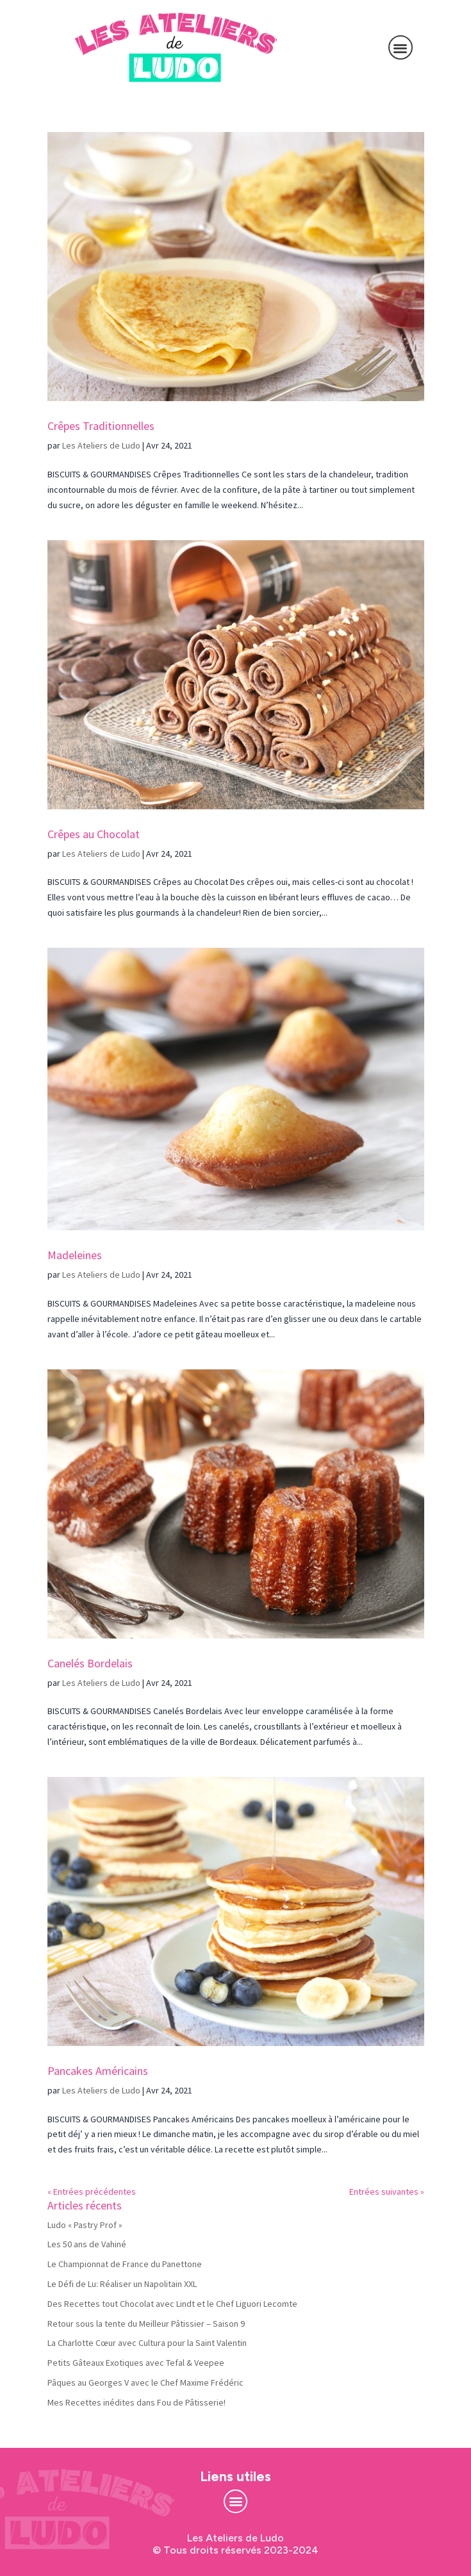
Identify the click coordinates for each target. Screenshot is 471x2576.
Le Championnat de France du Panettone (124, 2264)
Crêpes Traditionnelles (100, 425)
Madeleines (74, 1255)
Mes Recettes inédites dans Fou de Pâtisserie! (136, 2402)
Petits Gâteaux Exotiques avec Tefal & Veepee (135, 2362)
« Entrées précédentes (91, 2191)
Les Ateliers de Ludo (101, 445)
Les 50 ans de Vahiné (86, 2244)
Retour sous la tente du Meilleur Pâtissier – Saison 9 (146, 2323)
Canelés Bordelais (90, 1663)
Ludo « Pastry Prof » (84, 2225)
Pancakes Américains (97, 2070)
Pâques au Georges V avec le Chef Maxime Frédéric (145, 2382)
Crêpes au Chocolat (93, 834)
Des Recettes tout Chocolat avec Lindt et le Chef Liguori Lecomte (172, 2303)
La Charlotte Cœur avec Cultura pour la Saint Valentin (147, 2343)
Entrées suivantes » (386, 2191)
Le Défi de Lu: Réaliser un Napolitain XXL (122, 2284)
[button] (400, 47)
